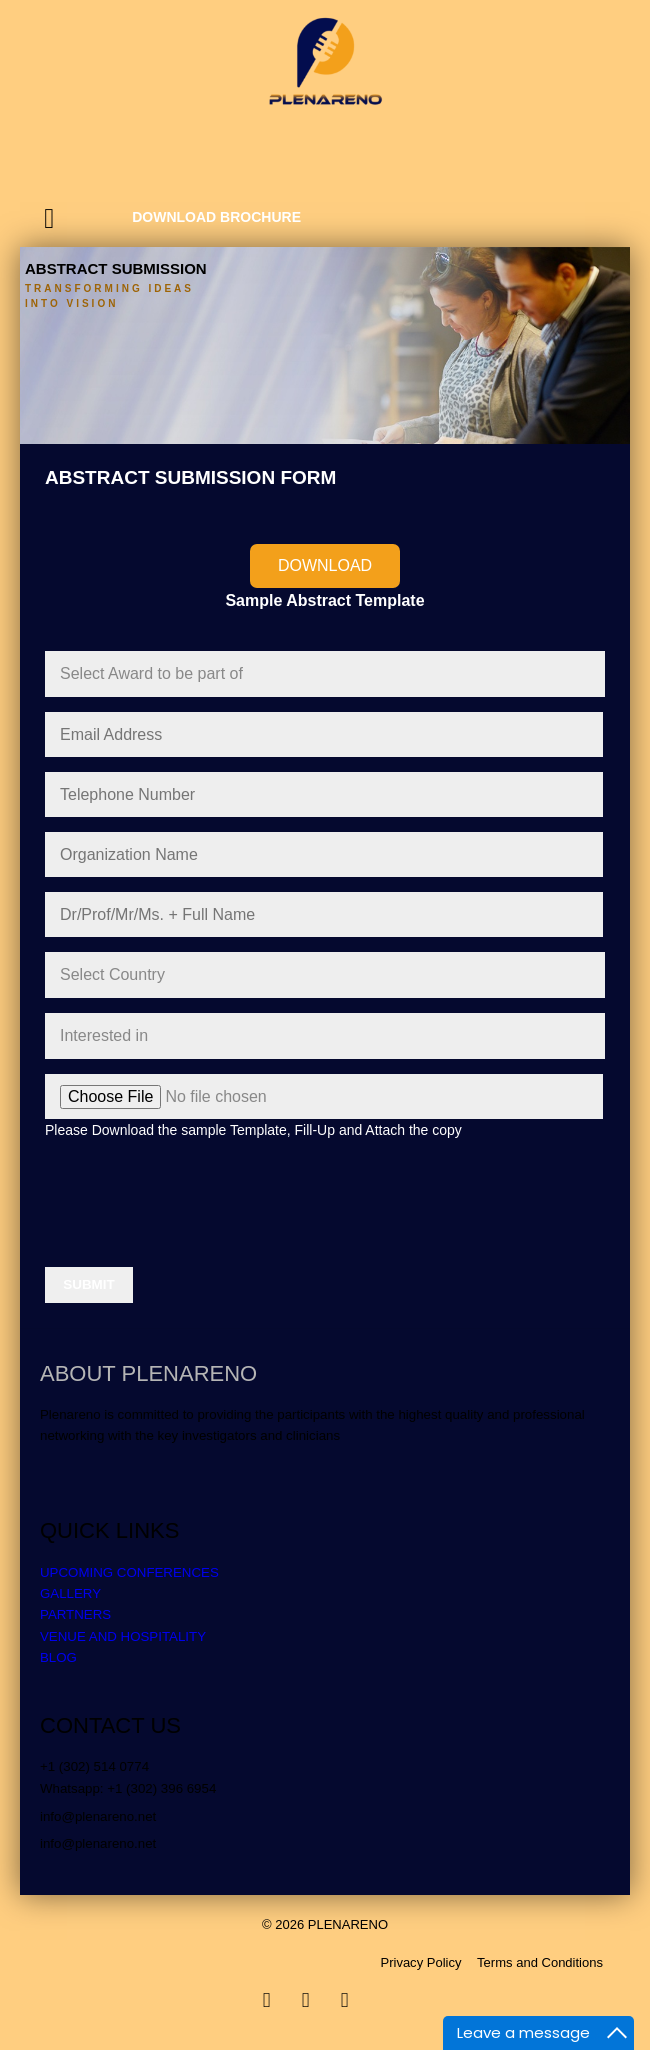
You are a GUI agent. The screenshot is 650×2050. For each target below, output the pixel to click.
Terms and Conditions (540, 1962)
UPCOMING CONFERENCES (129, 1572)
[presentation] (197, 1195)
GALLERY (70, 1593)
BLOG (58, 1657)
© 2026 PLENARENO (325, 1924)
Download (325, 565)
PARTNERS (75, 1614)
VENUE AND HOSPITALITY (123, 1636)
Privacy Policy (420, 1962)
